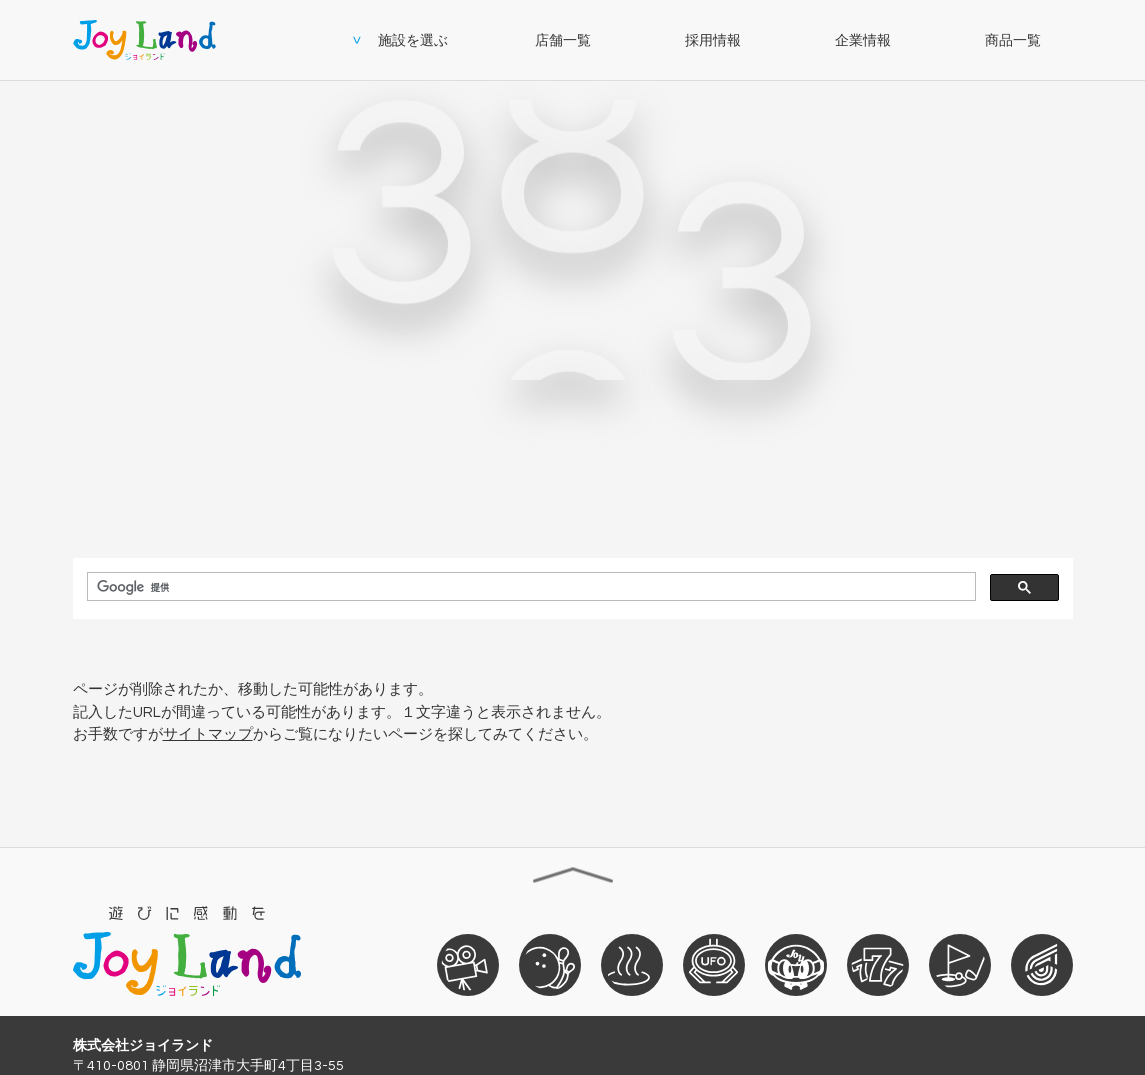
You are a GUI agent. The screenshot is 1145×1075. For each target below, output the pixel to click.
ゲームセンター (714, 964)
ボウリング (550, 964)
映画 (468, 964)
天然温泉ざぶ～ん (632, 964)
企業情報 (863, 40)
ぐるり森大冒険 (796, 964)
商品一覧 (1013, 40)
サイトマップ (208, 734)
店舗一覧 (563, 40)
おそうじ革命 (1042, 964)
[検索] (529, 587)
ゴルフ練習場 (960, 964)
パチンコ (878, 964)
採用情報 (713, 40)
